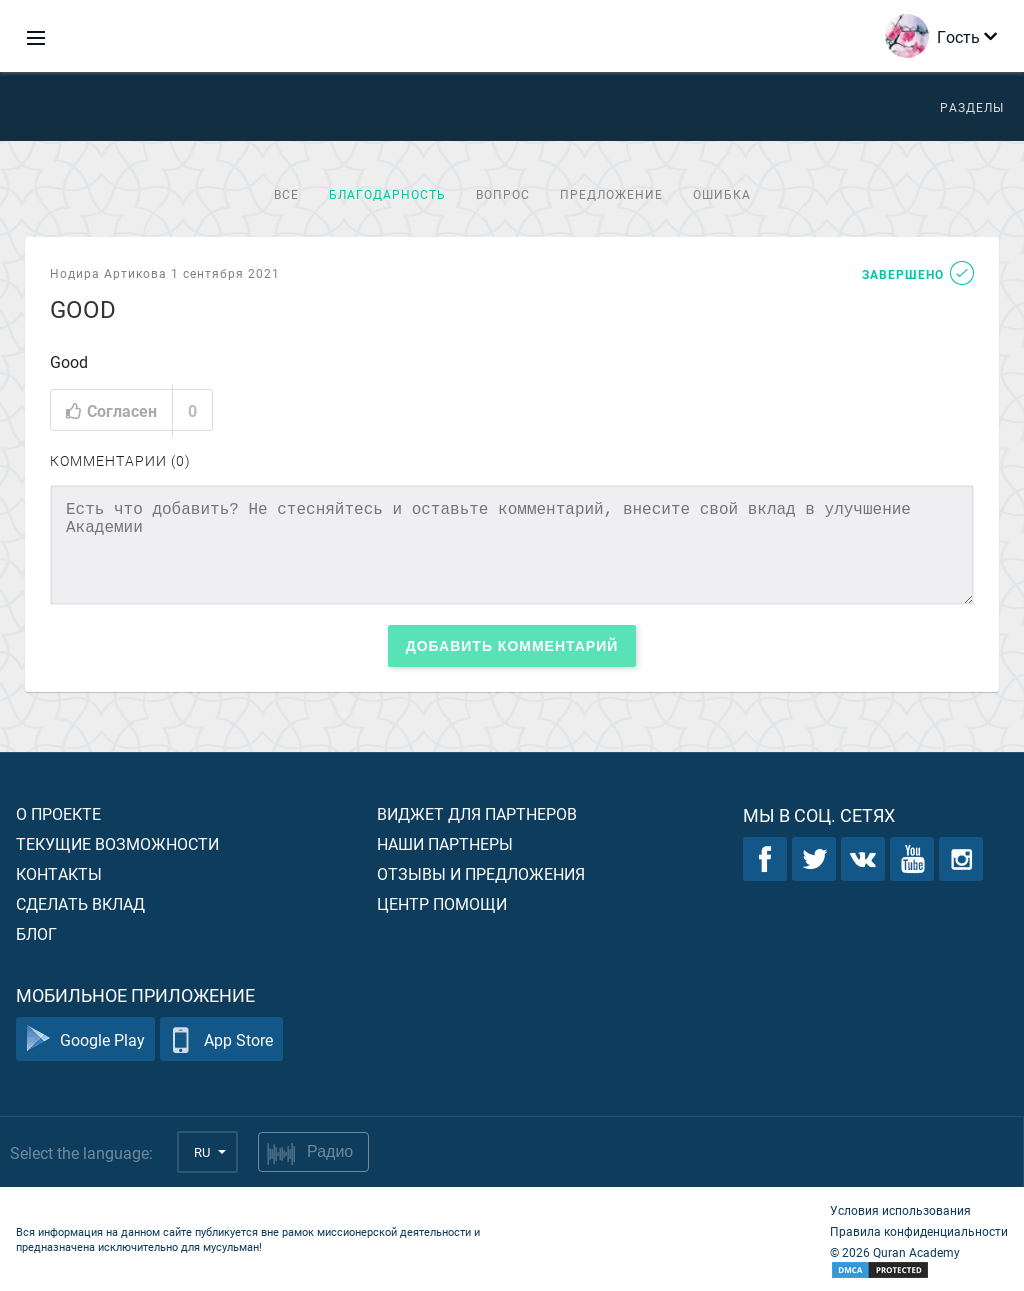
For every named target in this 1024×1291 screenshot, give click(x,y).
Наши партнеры (445, 843)
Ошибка (722, 194)
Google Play (85, 1039)
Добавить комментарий (512, 646)
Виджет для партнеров (477, 813)
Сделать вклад (80, 903)
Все (286, 194)
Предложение (611, 194)
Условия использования (900, 1210)
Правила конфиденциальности (919, 1231)
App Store (221, 1039)
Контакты (59, 873)
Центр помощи (442, 903)
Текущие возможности (117, 843)
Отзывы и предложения (481, 873)
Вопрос (503, 194)
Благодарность (387, 194)
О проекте (58, 813)
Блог (36, 933)
